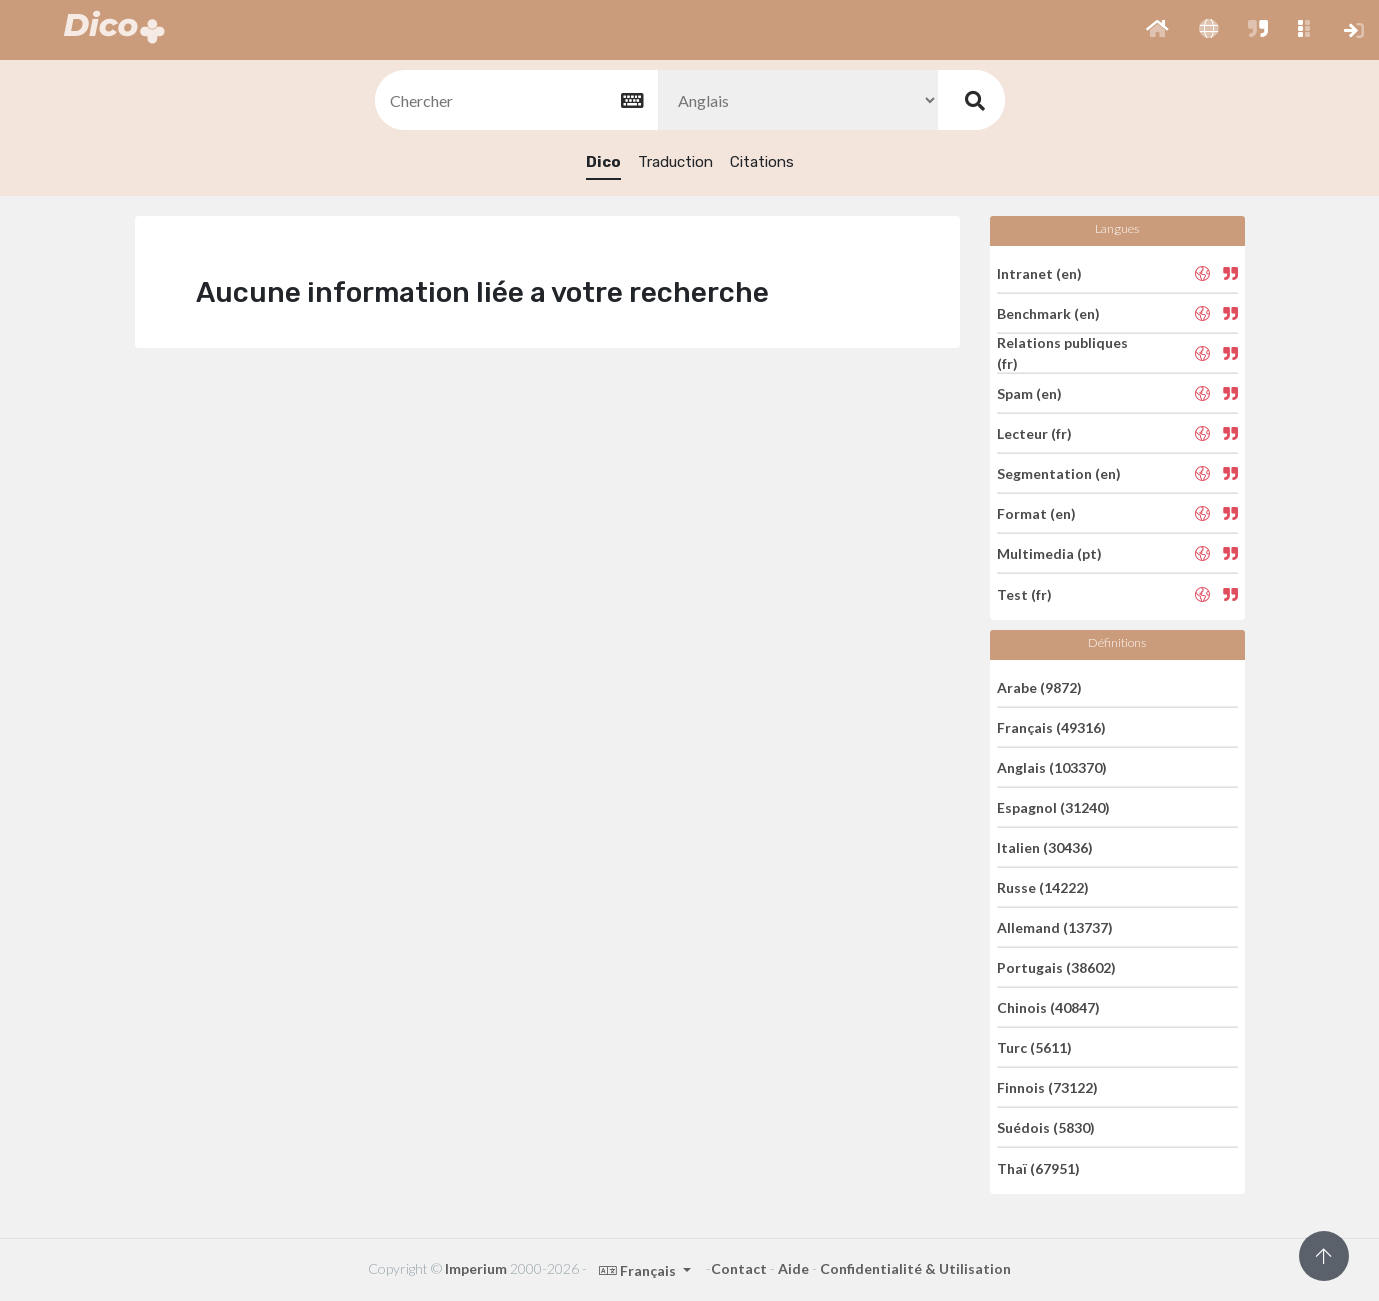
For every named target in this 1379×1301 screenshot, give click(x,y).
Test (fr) (1024, 593)
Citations (762, 162)
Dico (603, 162)
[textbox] (515, 100)
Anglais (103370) (1052, 767)
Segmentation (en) (1059, 473)
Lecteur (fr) (1034, 433)
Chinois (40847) (1048, 1007)
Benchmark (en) (1048, 313)
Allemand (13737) (1055, 927)
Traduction (675, 162)
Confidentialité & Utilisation (915, 1268)
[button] (1157, 30)
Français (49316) (1051, 727)
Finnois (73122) (1047, 1087)
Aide (793, 1268)
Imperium (476, 1268)
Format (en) (1036, 513)
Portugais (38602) (1056, 967)
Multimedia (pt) (1049, 553)
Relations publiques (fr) (1062, 353)
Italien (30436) (1045, 847)
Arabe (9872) (1039, 686)
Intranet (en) (1039, 272)
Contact (739, 1268)
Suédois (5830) (1046, 1127)
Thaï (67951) (1038, 1167)
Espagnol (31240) (1053, 807)
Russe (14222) (1043, 887)
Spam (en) (1029, 393)
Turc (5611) (1034, 1047)
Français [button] (639, 1270)
